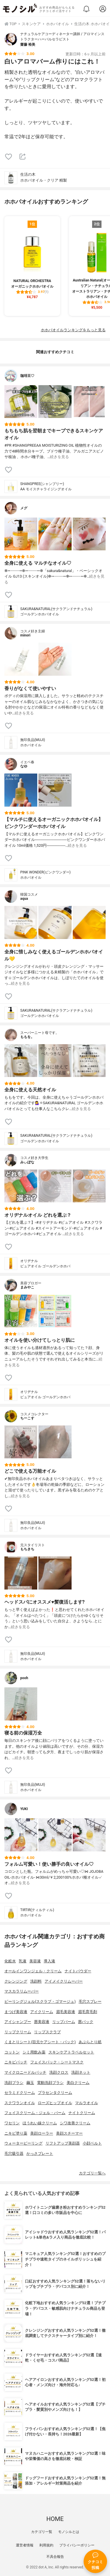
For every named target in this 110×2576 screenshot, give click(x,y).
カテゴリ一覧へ (92, 2173)
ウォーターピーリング (23, 2143)
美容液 (35, 1961)
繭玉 (30, 2082)
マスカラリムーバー (21, 1991)
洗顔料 (36, 1981)
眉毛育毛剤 (87, 2012)
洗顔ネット (80, 2072)
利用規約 (46, 2545)
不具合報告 (55, 2557)
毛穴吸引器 (13, 2153)
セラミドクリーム (19, 2092)
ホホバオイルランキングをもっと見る (73, 330)
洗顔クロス (58, 2072)
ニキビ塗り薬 (15, 2133)
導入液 (49, 1961)
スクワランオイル (19, 2103)
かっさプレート (39, 2153)
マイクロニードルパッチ (25, 2072)
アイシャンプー (17, 2022)
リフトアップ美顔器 (62, 2143)
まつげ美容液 (15, 2012)
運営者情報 (24, 2545)
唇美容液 (41, 2022)
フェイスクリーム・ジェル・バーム (34, 2113)
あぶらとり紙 (90, 2042)
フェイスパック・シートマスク (57, 2062)
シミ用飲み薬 (34, 2052)
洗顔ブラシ (13, 2082)
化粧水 (10, 1961)
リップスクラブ (47, 2032)
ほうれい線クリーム (40, 2123)
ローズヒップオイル (55, 2103)
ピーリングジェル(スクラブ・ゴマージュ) (40, 2001)
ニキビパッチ (15, 2062)
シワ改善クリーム (75, 2123)
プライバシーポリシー (76, 2545)
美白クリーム (78, 2082)
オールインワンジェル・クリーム (33, 1971)
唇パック (85, 2022)
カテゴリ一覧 (41, 2532)
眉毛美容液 (65, 2012)
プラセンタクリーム (55, 2092)
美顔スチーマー (69, 2133)
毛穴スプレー (90, 2001)
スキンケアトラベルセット (71, 2052)
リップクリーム (17, 2032)
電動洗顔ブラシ (50, 2082)
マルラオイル (86, 2103)
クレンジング (15, 1981)
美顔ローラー (41, 2133)
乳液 (22, 1961)
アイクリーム (41, 2012)
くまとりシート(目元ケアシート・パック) (40, 2042)
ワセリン (12, 2123)
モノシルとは (68, 2532)
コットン (12, 2052)
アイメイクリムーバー (64, 1981)
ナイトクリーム (81, 2113)
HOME (55, 2518)
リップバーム (63, 2022)
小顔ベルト (92, 2143)
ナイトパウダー (78, 1971)
